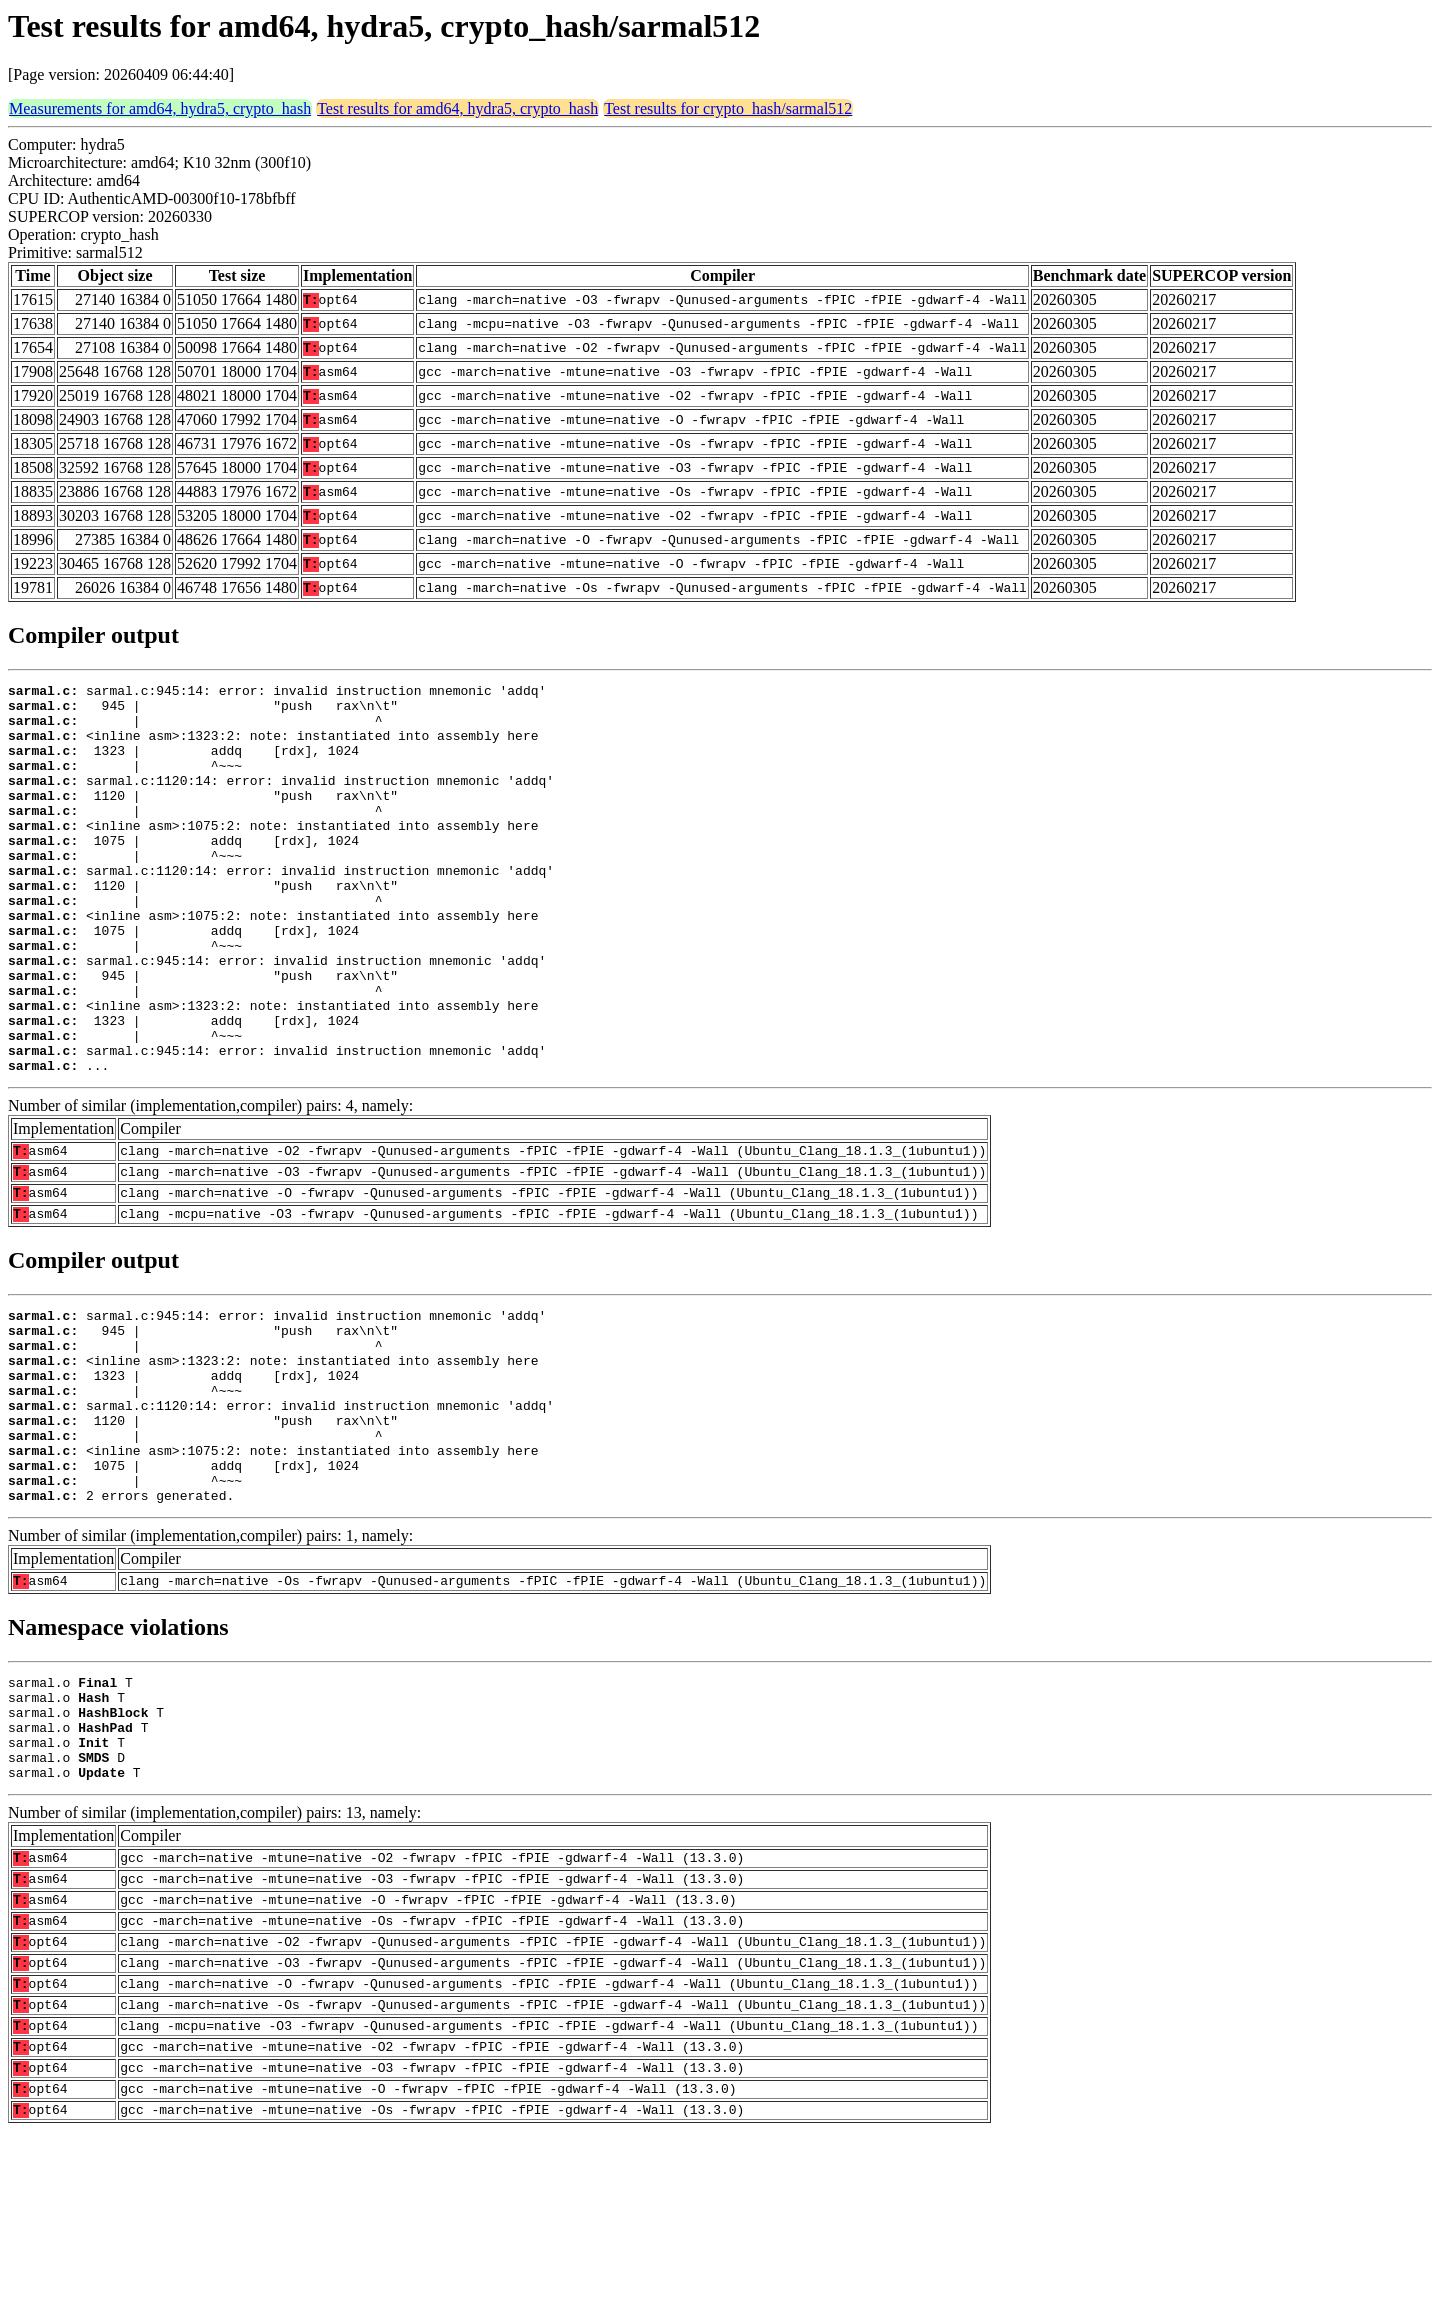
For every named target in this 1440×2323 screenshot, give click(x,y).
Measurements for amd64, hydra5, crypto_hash (160, 108)
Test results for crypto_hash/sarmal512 (728, 108)
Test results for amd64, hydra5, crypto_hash (457, 108)
